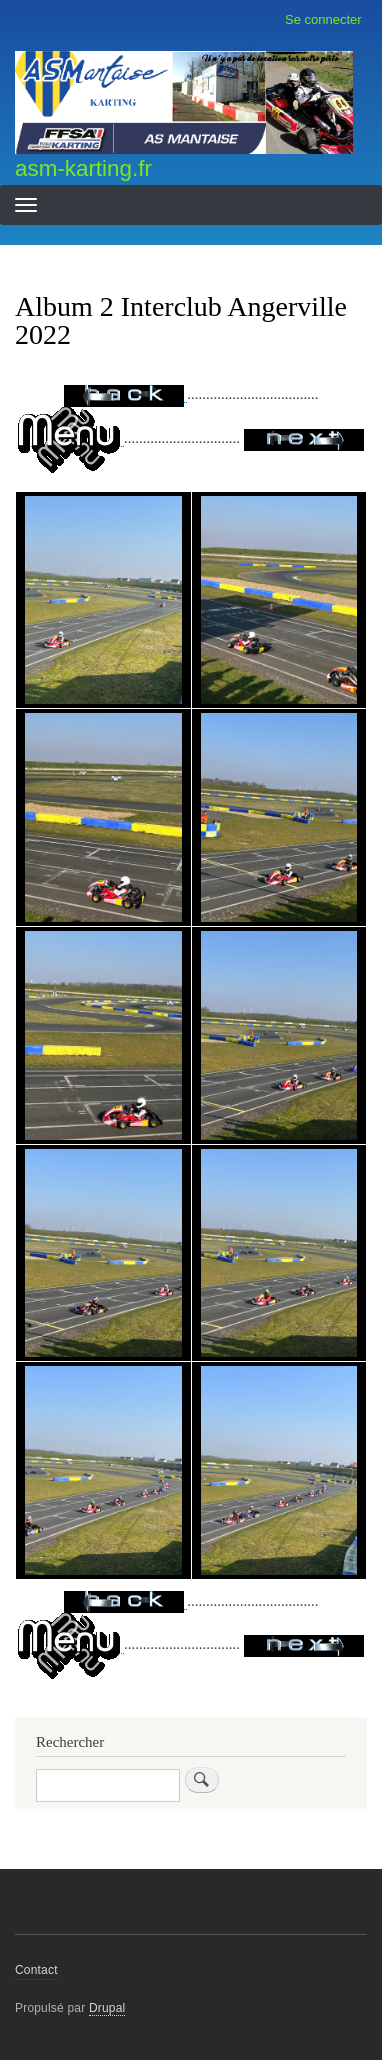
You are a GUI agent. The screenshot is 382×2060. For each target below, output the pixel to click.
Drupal (107, 2008)
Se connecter (323, 19)
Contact (36, 1970)
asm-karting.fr (83, 168)
